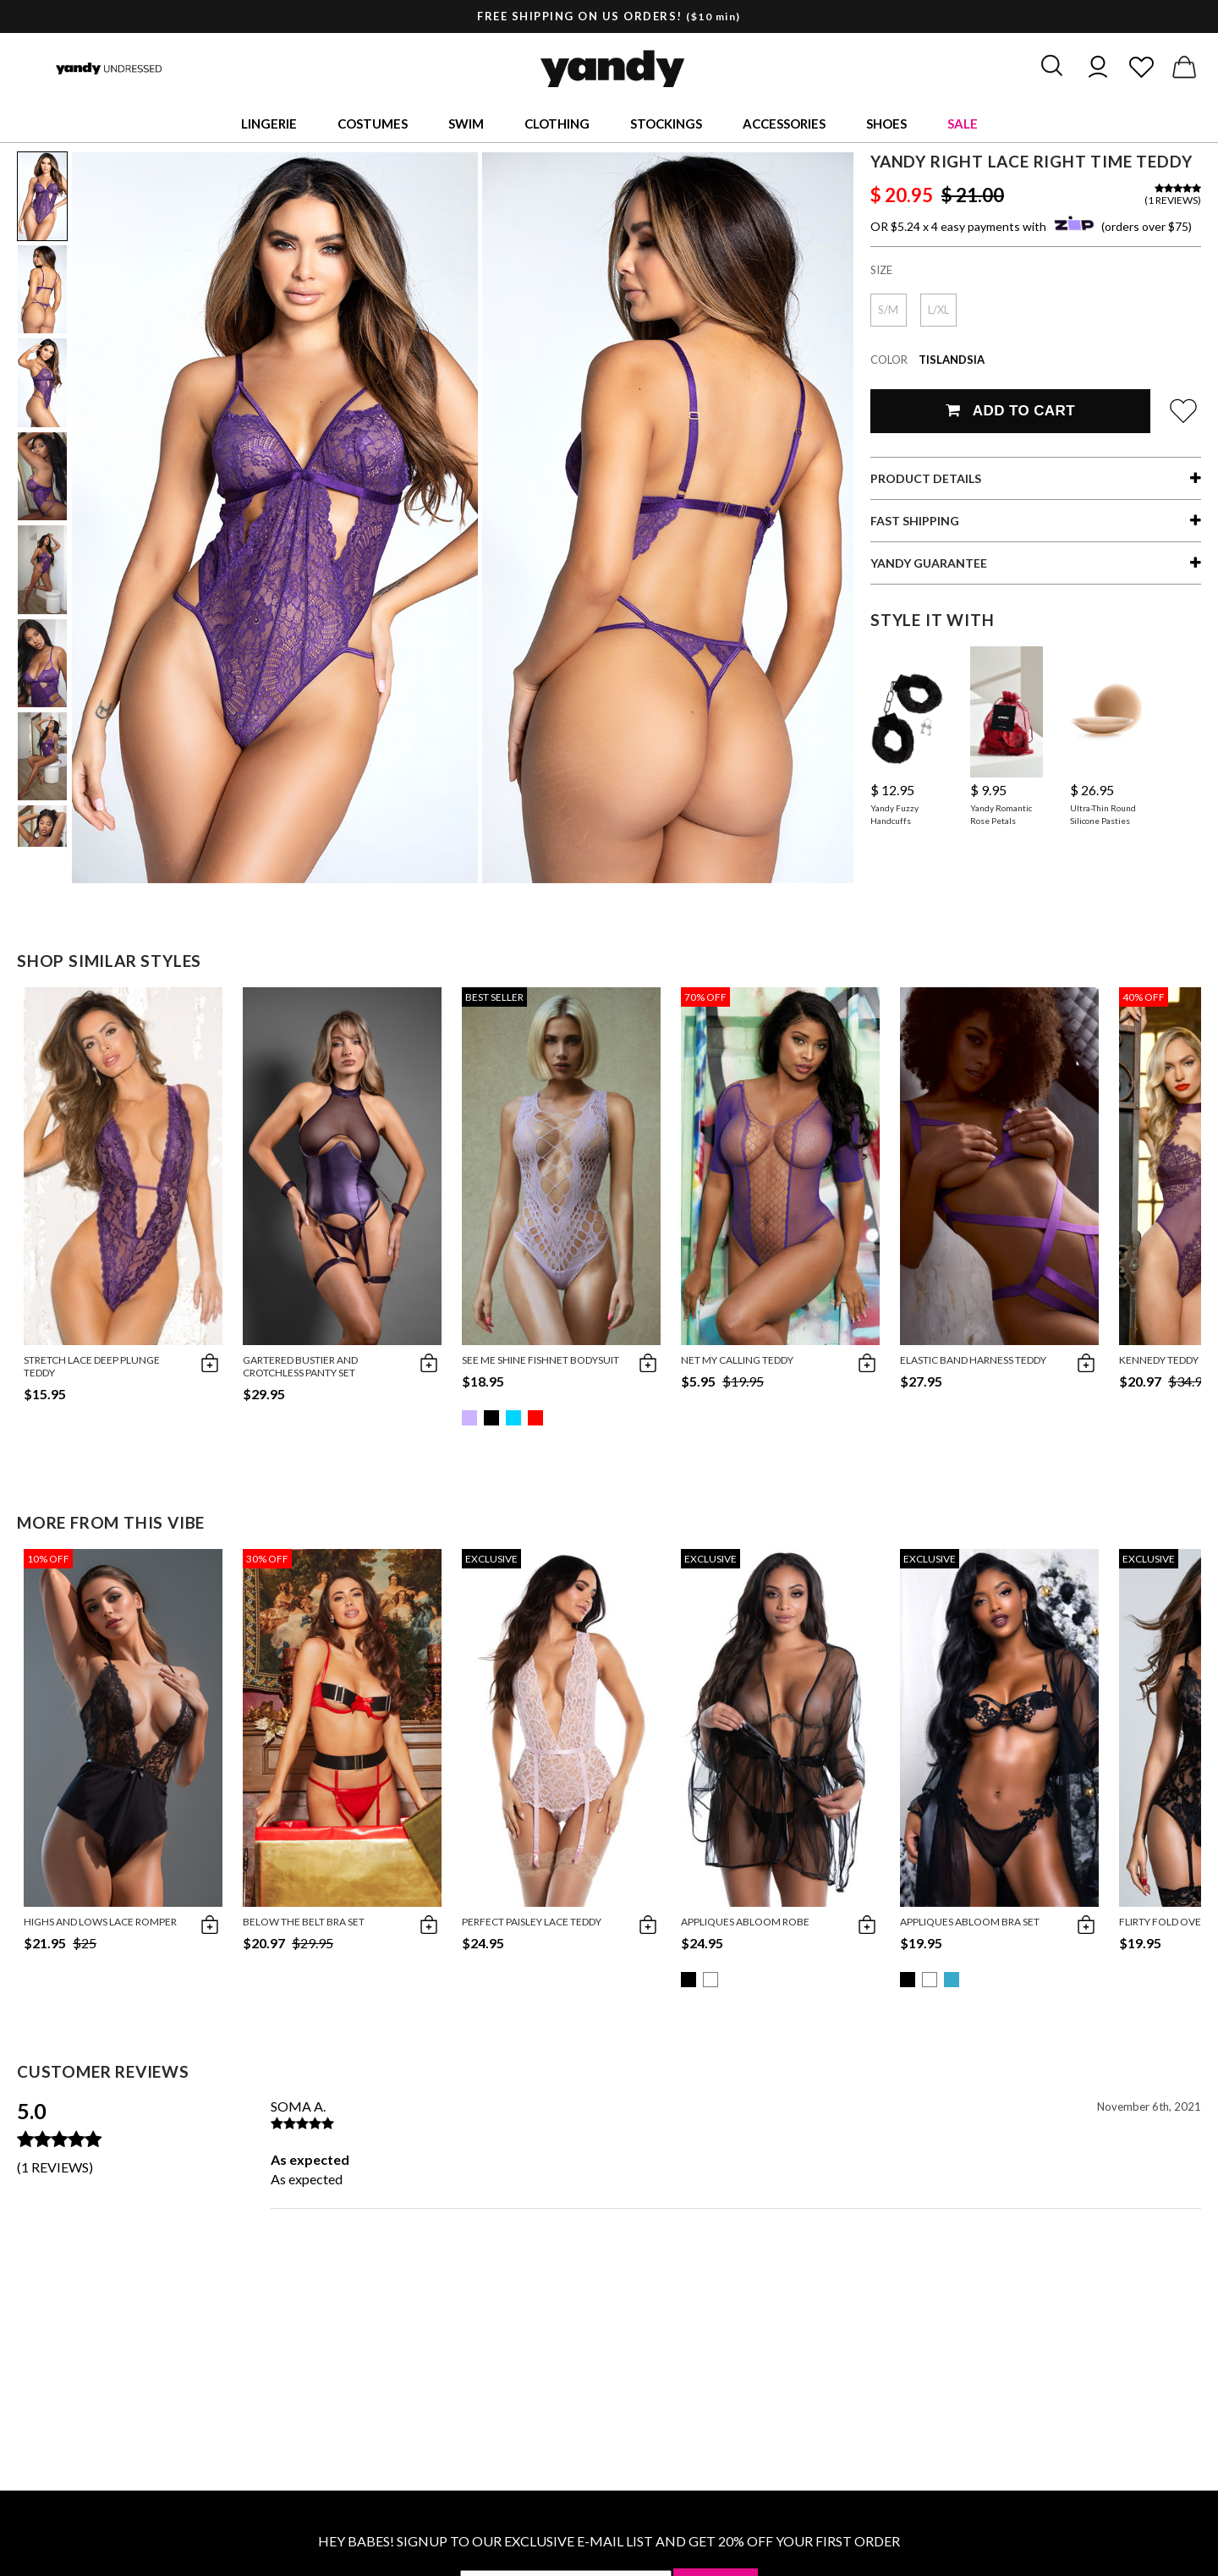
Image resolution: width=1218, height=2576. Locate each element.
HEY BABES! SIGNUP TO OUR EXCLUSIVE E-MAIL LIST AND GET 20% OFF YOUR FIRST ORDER (609, 2541)
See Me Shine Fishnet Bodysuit (540, 1360)
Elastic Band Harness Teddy (973, 1360)
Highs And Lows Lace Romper (100, 1921)
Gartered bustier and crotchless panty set (300, 1366)
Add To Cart (1010, 411)
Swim (466, 123)
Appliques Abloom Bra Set (970, 1921)
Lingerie (269, 123)
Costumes (372, 123)
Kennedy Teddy (1159, 1360)
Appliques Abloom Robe (745, 1921)
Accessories (784, 123)
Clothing (557, 123)
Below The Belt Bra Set (304, 1921)
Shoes (886, 123)
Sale (962, 123)
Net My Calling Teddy (737, 1360)
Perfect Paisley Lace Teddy (531, 1921)
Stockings (666, 123)
